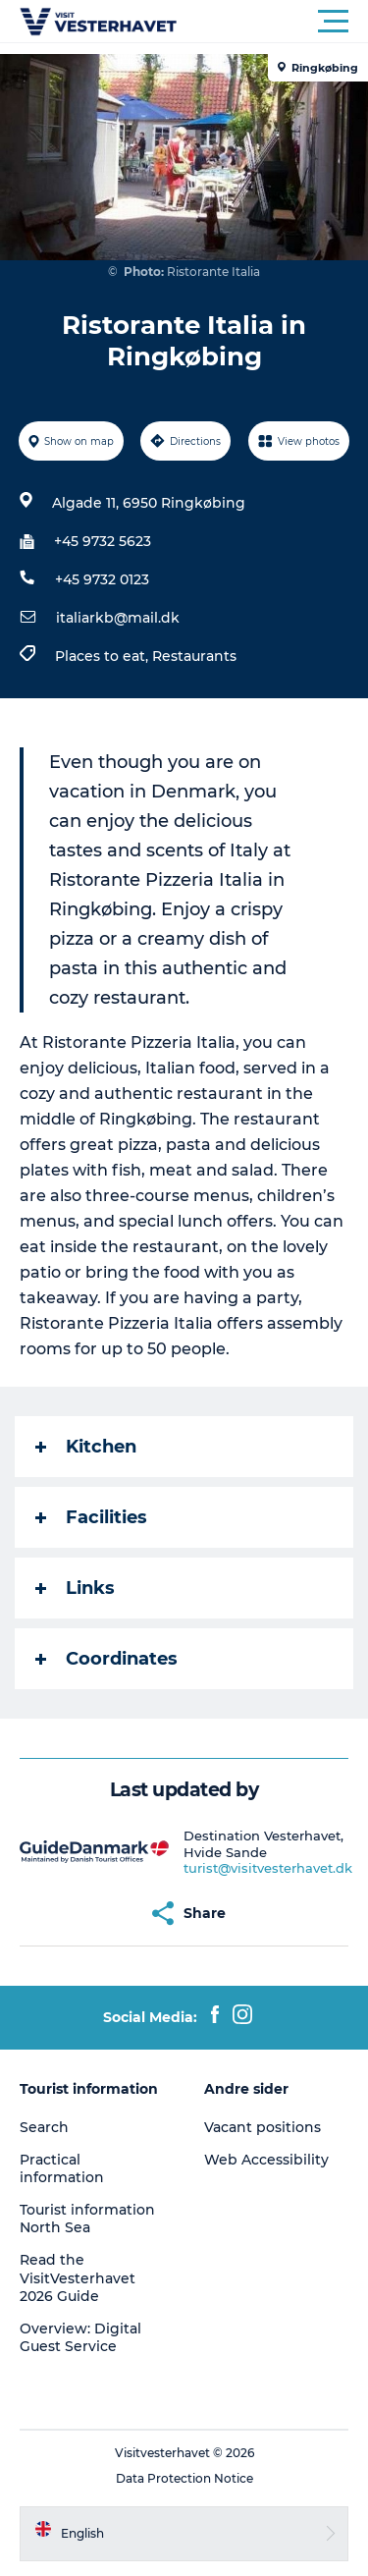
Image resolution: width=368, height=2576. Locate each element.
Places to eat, (103, 656)
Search (44, 2127)
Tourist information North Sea (87, 2218)
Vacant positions (262, 2127)
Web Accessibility (266, 2159)
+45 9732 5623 (102, 541)
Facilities (91, 1517)
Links (75, 1588)
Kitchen (85, 1446)
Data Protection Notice (184, 2478)
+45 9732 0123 (102, 579)
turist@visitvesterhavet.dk (268, 1868)
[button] (272, 21)
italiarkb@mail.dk (118, 618)
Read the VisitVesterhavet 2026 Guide (77, 2277)
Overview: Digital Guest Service (80, 2337)
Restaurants (194, 656)
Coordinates (106, 1659)
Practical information (62, 2168)
